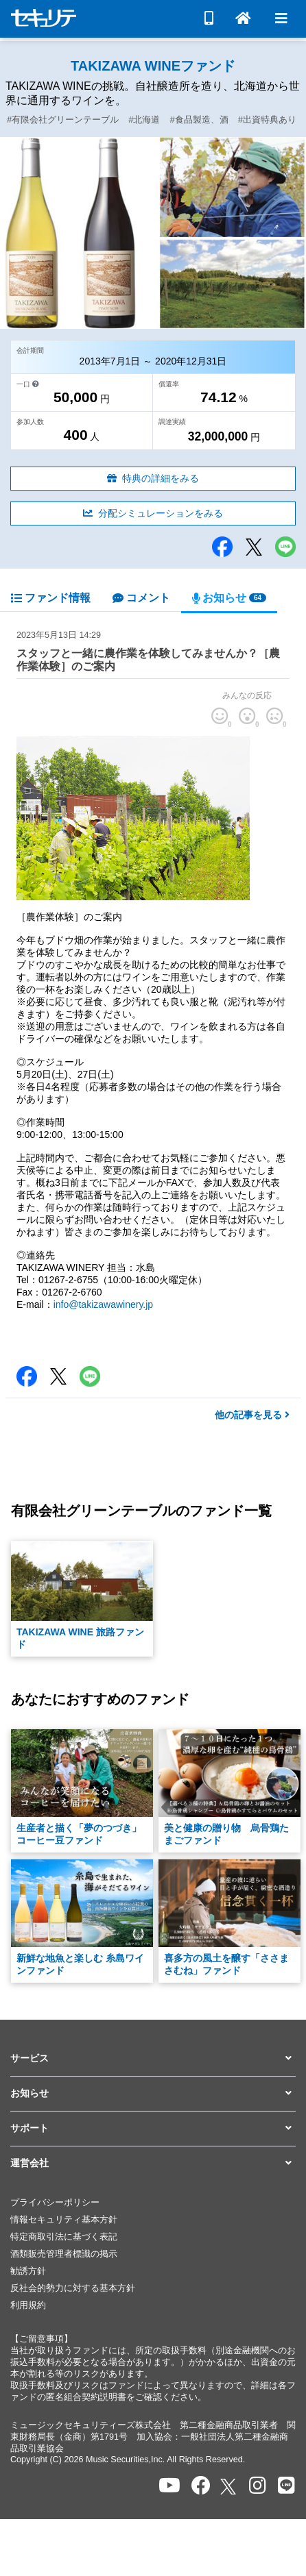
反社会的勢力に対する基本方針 (72, 2288)
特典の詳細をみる (153, 478)
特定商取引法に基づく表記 (63, 2237)
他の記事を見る (252, 1414)
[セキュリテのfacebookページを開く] (201, 2486)
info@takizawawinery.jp (103, 1304)
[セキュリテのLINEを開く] (286, 2486)
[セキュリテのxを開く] (229, 2486)
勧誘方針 (28, 2271)
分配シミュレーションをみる (153, 513)
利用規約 (28, 2305)
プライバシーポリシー (54, 2202)
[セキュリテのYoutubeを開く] (169, 2486)
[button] (153, 2059)
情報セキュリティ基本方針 (63, 2220)
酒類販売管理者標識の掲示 (63, 2254)
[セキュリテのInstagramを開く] (257, 2486)
